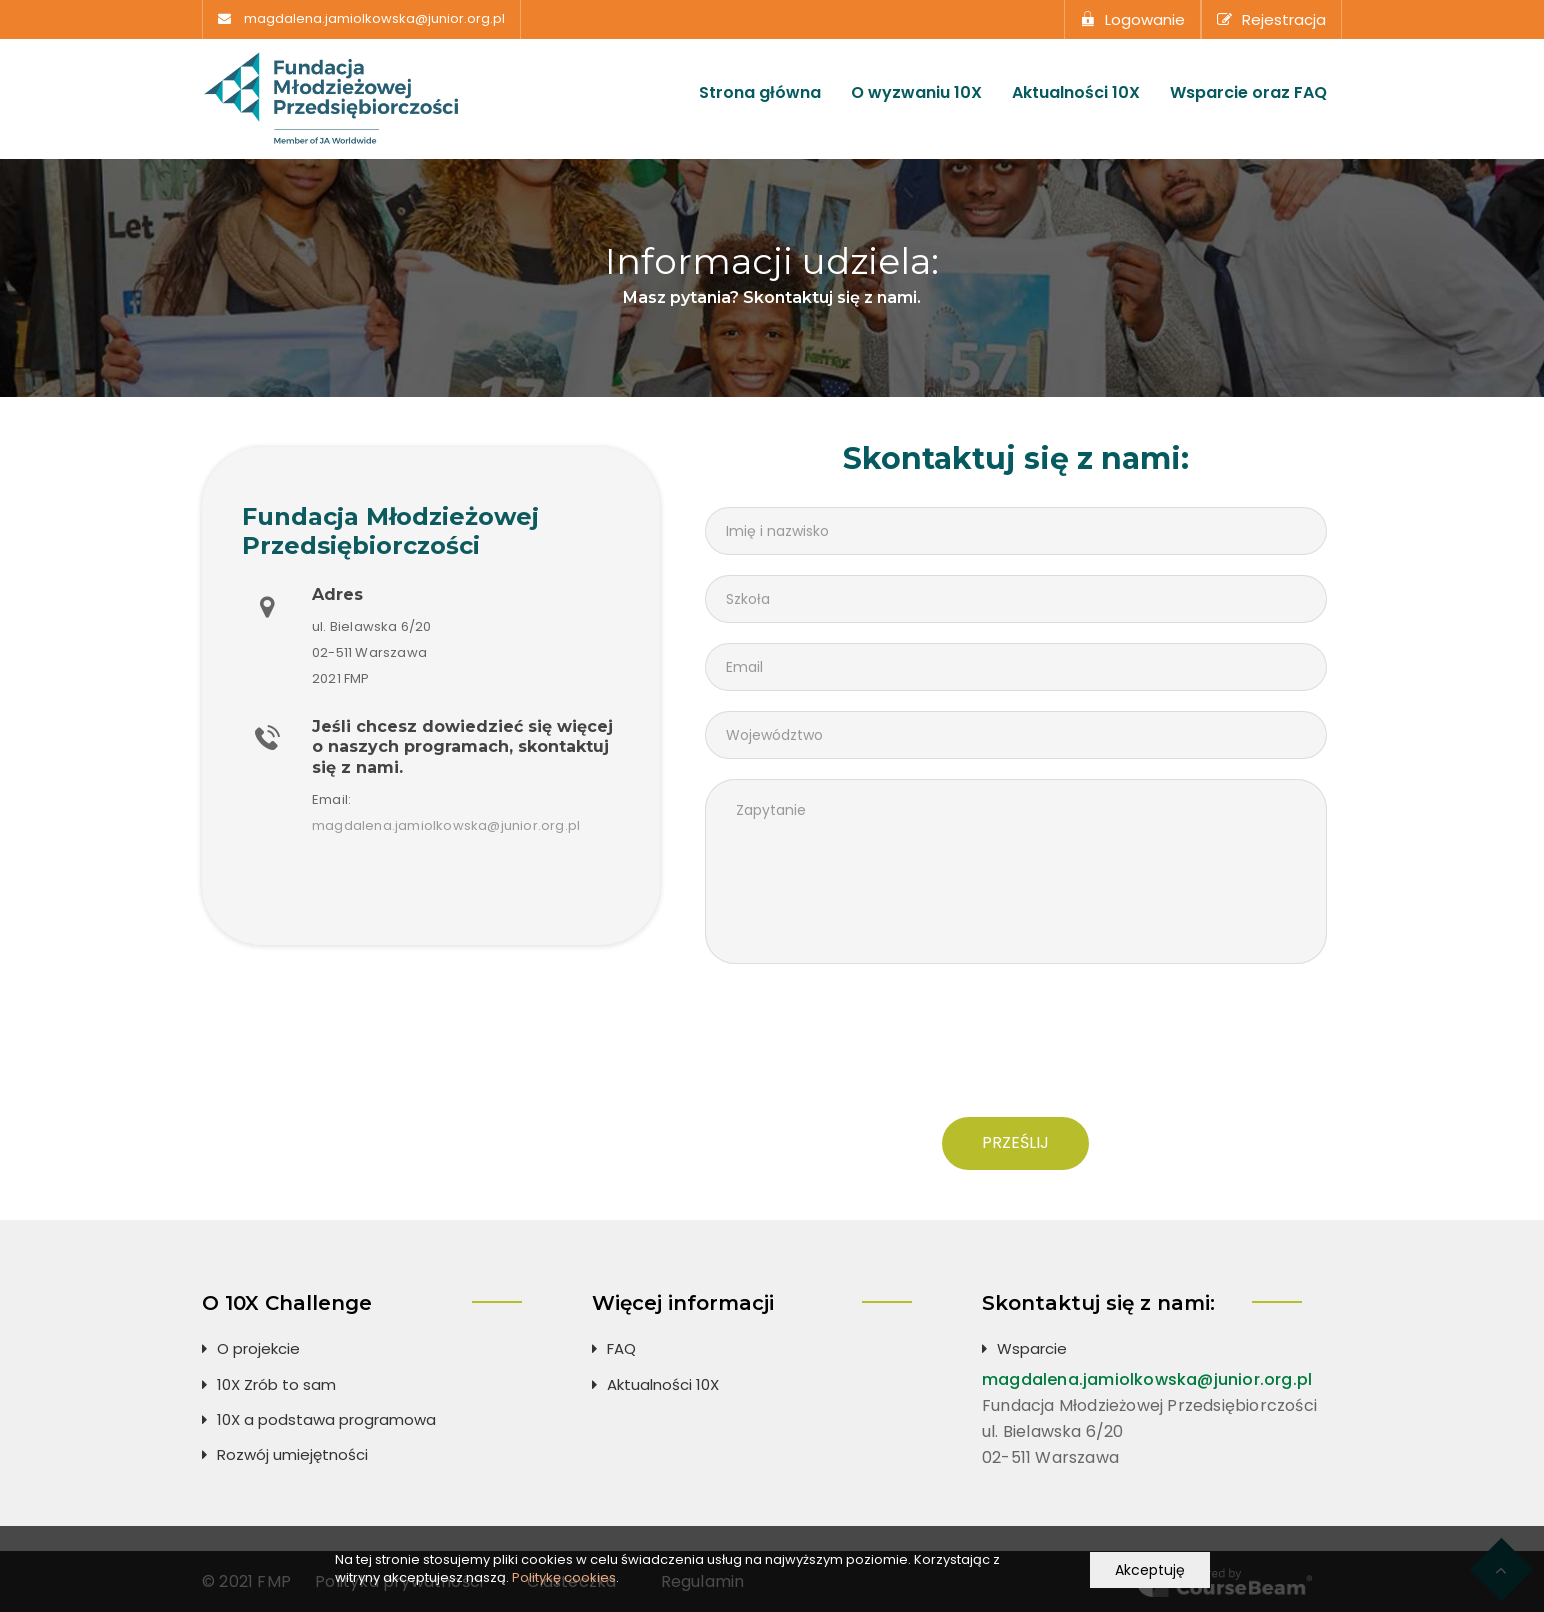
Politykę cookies (564, 1577)
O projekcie (258, 1348)
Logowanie (1132, 19)
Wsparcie (1032, 1348)
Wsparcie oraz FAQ (1248, 93)
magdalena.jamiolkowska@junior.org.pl (374, 19)
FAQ (621, 1348)
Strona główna (760, 93)
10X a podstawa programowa (326, 1419)
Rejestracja (1271, 19)
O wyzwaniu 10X (916, 93)
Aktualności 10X (1076, 93)
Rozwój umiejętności (292, 1454)
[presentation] (1016, 1048)
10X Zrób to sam (276, 1384)
